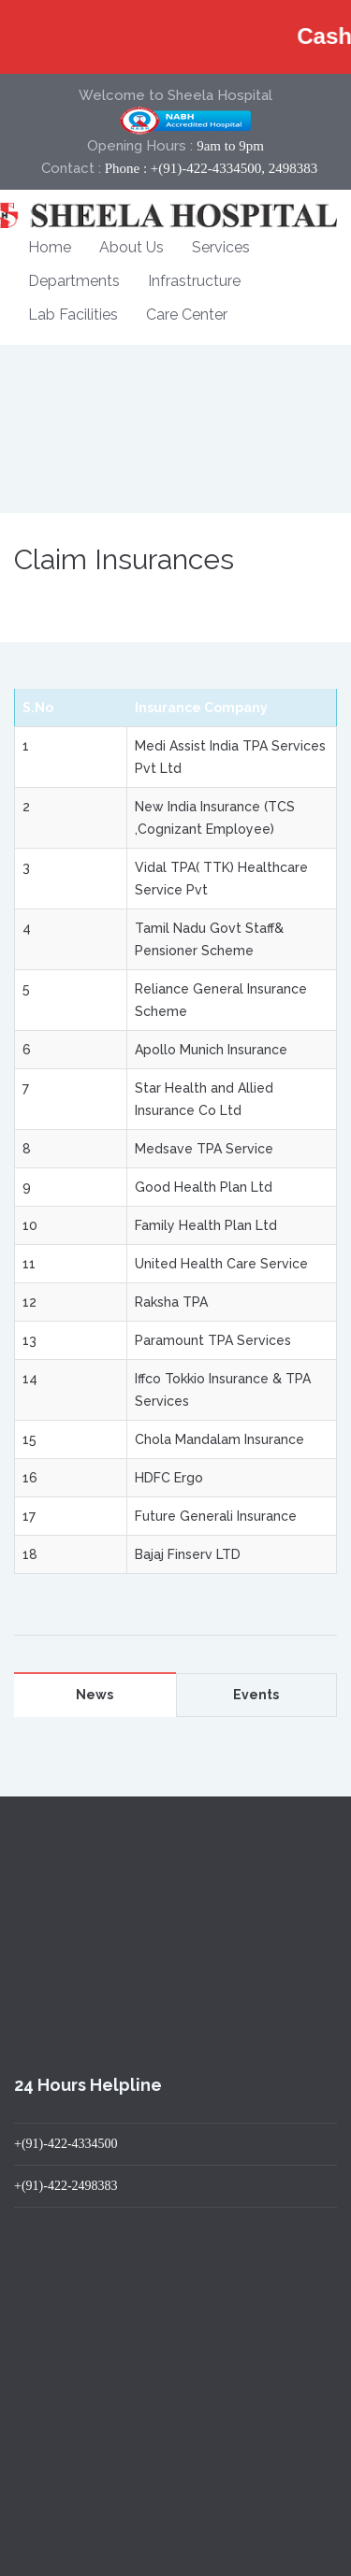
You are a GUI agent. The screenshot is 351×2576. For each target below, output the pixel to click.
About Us (131, 247)
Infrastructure (194, 281)
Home (49, 247)
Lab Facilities (73, 314)
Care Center (186, 314)
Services (221, 247)
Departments (74, 281)
